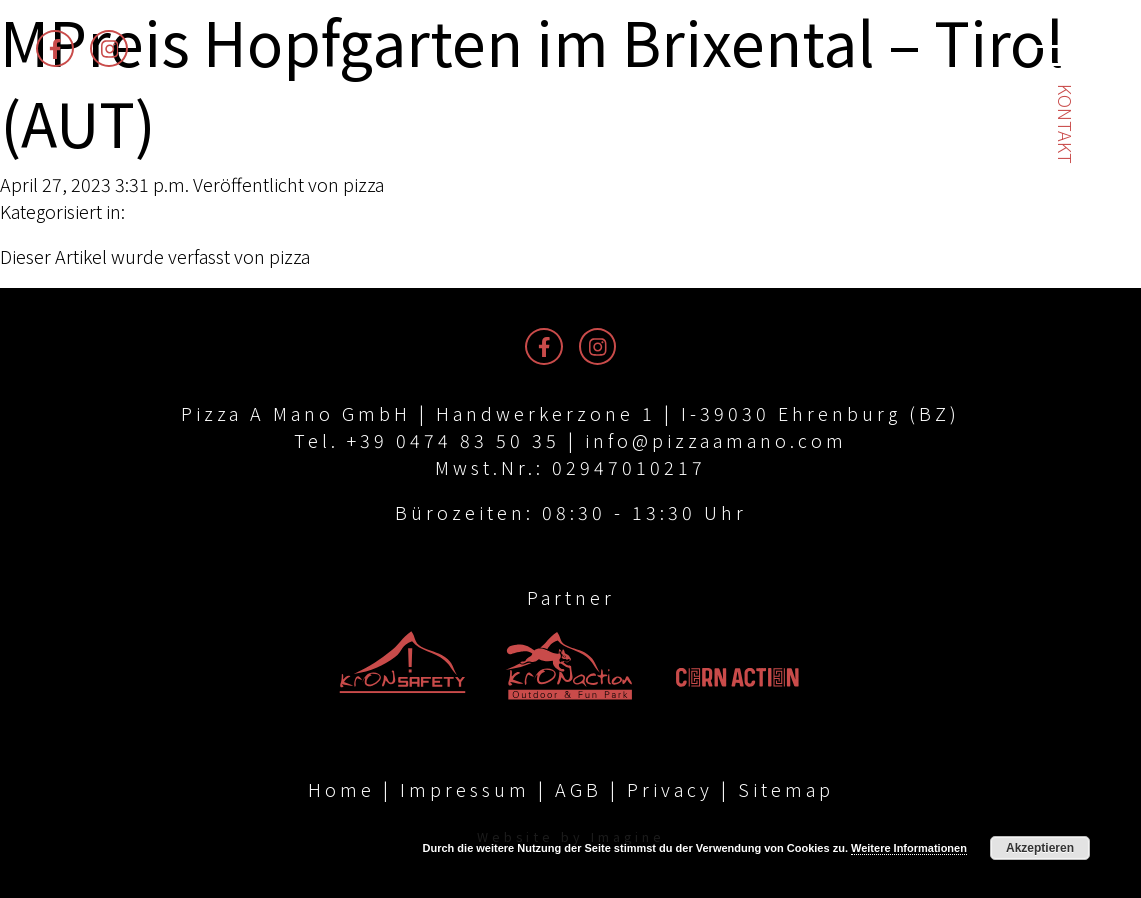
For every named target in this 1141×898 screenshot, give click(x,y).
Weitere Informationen (909, 848)
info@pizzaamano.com (716, 440)
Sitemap (786, 789)
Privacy (670, 789)
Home (341, 789)
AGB (578, 789)
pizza (363, 184)
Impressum (465, 789)
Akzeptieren (1040, 848)
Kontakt (1066, 124)
